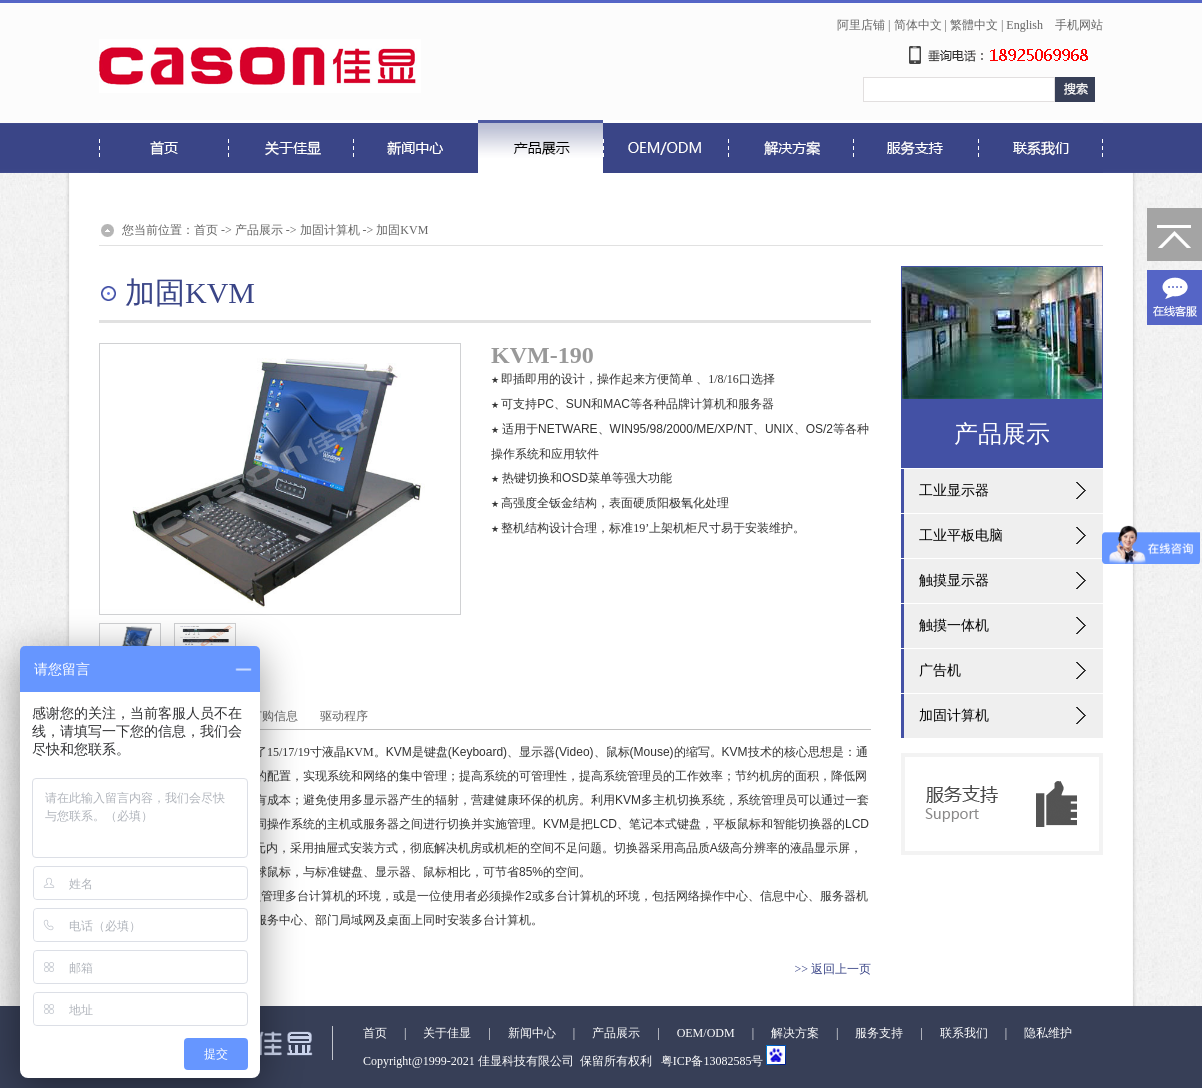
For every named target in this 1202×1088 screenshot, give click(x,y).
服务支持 (879, 1033)
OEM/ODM (706, 1033)
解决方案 (795, 1033)
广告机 (940, 670)
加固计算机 (330, 230)
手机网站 (1079, 25)
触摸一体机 (954, 625)
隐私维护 (1048, 1033)
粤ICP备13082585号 (711, 1061)
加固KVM (402, 230)
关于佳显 (447, 1033)
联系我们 (964, 1033)
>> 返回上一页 (832, 969)
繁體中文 (974, 25)
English (1024, 25)
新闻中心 (532, 1033)
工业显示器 (954, 490)
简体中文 (918, 25)
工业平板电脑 (961, 535)
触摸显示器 (954, 580)
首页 (206, 230)
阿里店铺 (861, 25)
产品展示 (259, 230)
